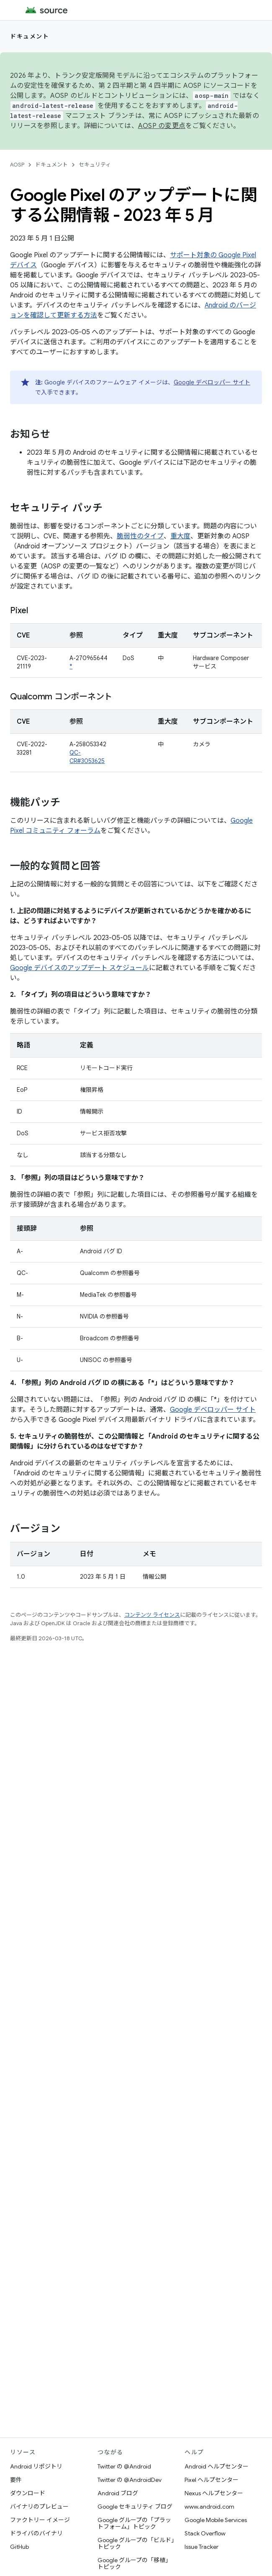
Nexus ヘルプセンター (214, 2493)
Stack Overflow (205, 2533)
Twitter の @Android (124, 2466)
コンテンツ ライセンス (152, 1614)
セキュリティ (95, 164)
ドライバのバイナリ (36, 2533)
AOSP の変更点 (161, 126)
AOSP (17, 164)
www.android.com (209, 2506)
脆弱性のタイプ (140, 536)
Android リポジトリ (36, 2466)
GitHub (19, 2546)
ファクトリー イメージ (40, 2520)
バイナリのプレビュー (39, 2506)
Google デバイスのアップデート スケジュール (79, 968)
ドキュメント (29, 36)
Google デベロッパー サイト (212, 382)
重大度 (180, 536)
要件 (16, 2480)
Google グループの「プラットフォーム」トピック (134, 2523)
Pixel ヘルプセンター (212, 2480)
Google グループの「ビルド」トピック (136, 2543)
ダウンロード (27, 2493)
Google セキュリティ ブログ (135, 2506)
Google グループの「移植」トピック (134, 2563)
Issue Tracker (201, 2546)
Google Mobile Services (216, 2520)
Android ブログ (118, 2493)
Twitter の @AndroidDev (130, 2480)
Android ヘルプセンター (217, 2466)
